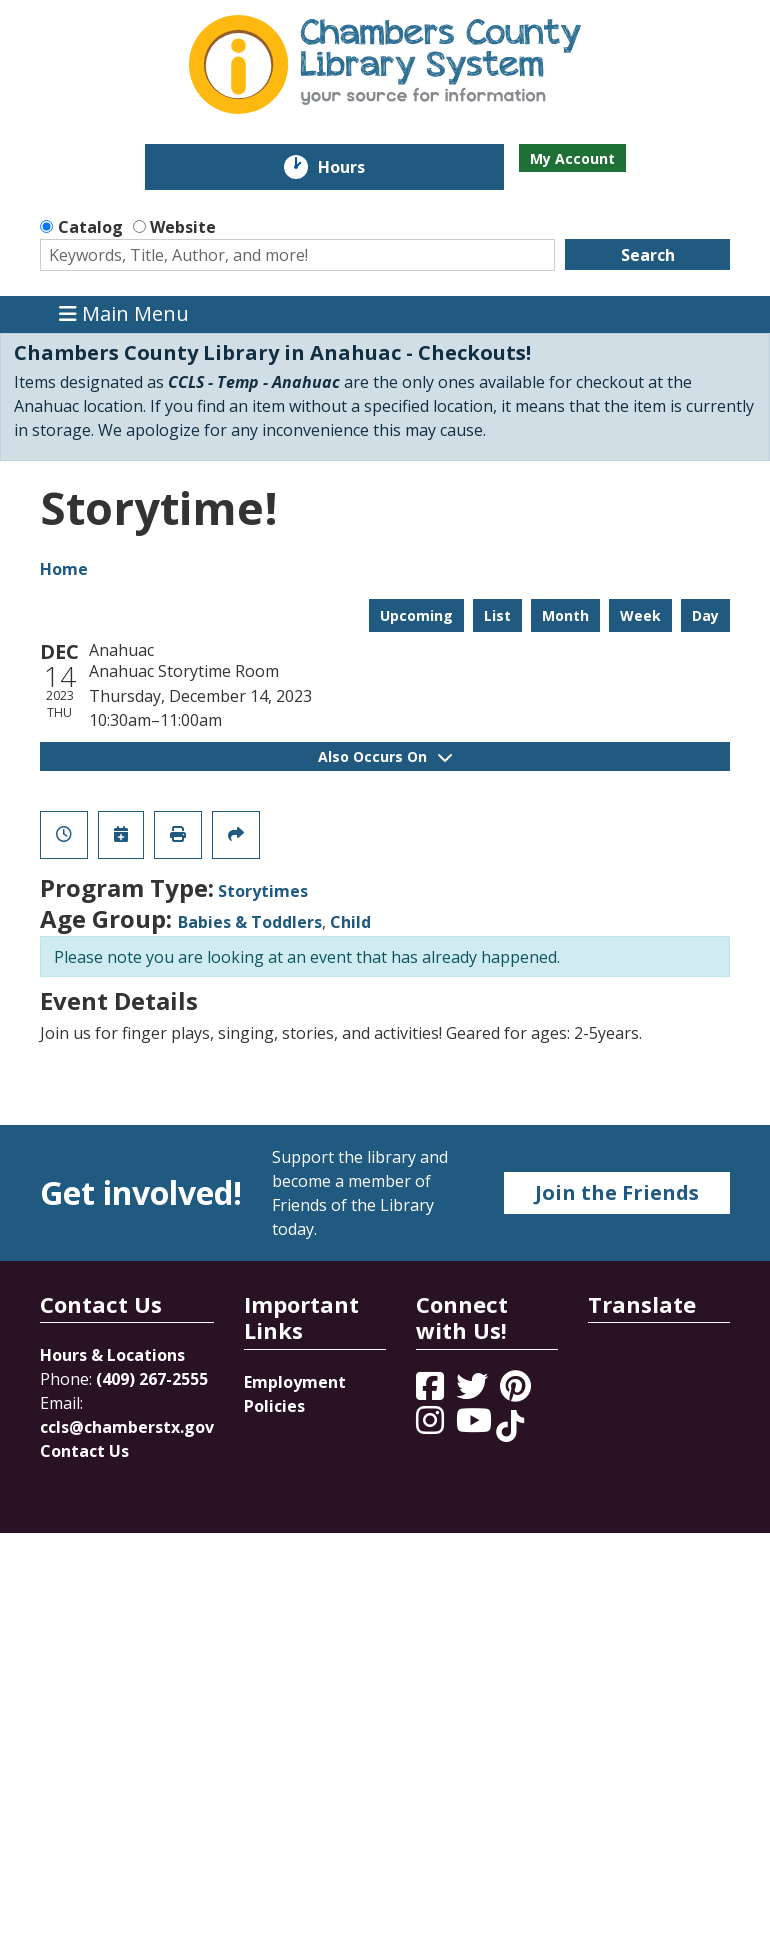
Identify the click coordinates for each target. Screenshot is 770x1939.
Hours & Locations (112, 1355)
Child (350, 922)
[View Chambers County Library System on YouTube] (476, 1426)
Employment (295, 1382)
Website (183, 227)
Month (565, 615)
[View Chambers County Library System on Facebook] (432, 1392)
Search (648, 255)
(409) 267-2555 (152, 1379)
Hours (355, 167)
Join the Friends (617, 1192)
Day (705, 615)
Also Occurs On (385, 756)
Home (64, 569)
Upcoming (416, 615)
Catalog (90, 227)
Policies (274, 1406)
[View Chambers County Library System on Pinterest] (517, 1392)
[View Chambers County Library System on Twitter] (474, 1392)
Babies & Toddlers (250, 922)
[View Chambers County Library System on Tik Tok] (510, 1426)
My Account (572, 158)
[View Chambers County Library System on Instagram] (432, 1426)
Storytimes (263, 891)
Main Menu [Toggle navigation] (124, 314)
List (497, 615)
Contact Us (84, 1451)
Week (640, 615)
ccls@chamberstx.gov (127, 1427)
